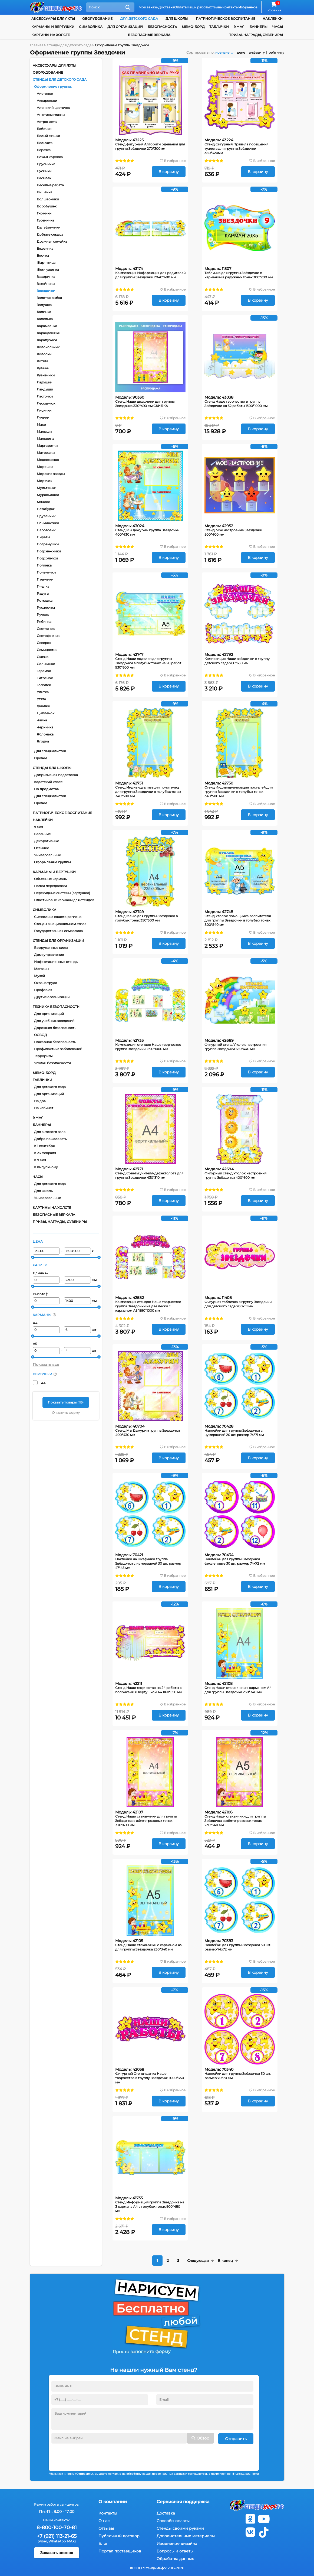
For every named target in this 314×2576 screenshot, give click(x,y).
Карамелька (47, 326)
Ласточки (45, 396)
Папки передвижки (50, 886)
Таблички (219, 27)
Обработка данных (175, 2558)
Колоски (44, 354)
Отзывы (216, 7)
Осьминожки (48, 523)
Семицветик (47, 650)
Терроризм (43, 1056)
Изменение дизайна (177, 2543)
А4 (35, 1323)
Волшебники (48, 199)
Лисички (44, 410)
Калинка (44, 312)
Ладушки (44, 382)
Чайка (42, 720)
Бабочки (44, 129)
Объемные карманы (50, 879)
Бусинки (44, 171)
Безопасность (162, 27)
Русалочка (46, 607)
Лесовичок (46, 403)
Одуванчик (46, 516)
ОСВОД (40, 1035)
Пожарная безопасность (55, 1042)
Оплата (180, 7)
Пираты (43, 537)
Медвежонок (48, 460)
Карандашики (48, 333)
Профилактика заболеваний (58, 1049)
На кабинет (43, 1108)
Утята (41, 699)
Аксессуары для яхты (53, 19)
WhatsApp (57, 2540)
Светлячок (46, 629)
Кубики (43, 368)
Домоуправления (49, 955)
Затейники (46, 284)
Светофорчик (48, 636)
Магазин (41, 969)
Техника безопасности (56, 1007)
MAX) (71, 2540)
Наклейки (273, 19)
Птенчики (45, 579)
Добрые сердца (50, 234)
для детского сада (139, 19)
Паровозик (46, 530)
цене (241, 52)
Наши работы (198, 7)
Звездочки (46, 291)
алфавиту (257, 52)
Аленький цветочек (53, 108)
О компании (112, 2501)
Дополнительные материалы (186, 2535)
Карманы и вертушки (52, 27)
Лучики (43, 417)
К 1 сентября (44, 1146)
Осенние (41, 848)
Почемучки (46, 572)
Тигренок (45, 678)
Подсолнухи (47, 558)
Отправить (236, 2438)
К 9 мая (40, 1160)
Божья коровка (50, 157)
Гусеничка (45, 220)
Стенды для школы (52, 768)
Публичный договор (119, 2535)
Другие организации (52, 997)
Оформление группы (52, 86)
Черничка (45, 727)
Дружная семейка (52, 241)
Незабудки (46, 509)
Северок (44, 643)
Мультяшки (46, 488)
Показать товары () (66, 1402)
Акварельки (47, 101)
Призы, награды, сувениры (256, 35)
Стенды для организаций (58, 941)
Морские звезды (51, 474)
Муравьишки (48, 495)
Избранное (247, 7)
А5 (35, 1344)
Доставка (166, 7)
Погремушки (48, 544)
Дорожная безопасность (55, 1028)
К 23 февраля (45, 1153)
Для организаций (49, 1014)
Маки (41, 424)
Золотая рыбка (49, 298)
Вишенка (44, 192)
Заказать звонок (56, 2552)
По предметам (47, 789)
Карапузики (47, 340)
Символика (91, 27)
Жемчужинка (48, 270)
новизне (222, 52)
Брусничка (46, 164)
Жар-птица (46, 262)
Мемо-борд (193, 27)
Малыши (44, 431)
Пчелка (43, 586)
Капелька (45, 319)
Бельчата (44, 143)
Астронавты (47, 122)
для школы (177, 19)
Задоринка (46, 277)
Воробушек (47, 206)
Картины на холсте (50, 35)
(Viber (42, 2540)
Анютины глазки (51, 115)
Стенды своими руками (180, 2527)
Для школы (43, 1191)
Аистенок (45, 94)
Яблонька (45, 734)
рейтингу (276, 52)
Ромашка (44, 600)
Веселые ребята (50, 185)
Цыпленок (45, 713)
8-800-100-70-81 (57, 2527)
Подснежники (49, 551)
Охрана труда (45, 983)
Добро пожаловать (50, 1139)
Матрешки (46, 453)
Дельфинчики (48, 227)
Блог (103, 2543)
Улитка (43, 692)
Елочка (43, 255)
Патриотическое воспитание (225, 19)
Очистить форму (66, 1413)
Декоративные (46, 841)
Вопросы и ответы (175, 2550)
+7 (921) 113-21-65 (57, 2536)
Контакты (230, 7)
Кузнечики (46, 375)
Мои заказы (148, 7)
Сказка (42, 657)
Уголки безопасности (52, 1063)
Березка (44, 150)
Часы (277, 27)
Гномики (44, 213)
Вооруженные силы (51, 948)
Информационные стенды (56, 962)
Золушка (44, 305)
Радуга (43, 593)
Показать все (46, 1364)
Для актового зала (49, 1132)
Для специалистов (50, 751)
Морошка (45, 467)
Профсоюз (43, 990)
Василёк (44, 178)
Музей (39, 976)
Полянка (44, 565)
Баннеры (258, 27)
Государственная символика (58, 931)
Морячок (44, 481)
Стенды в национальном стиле (60, 924)
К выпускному (46, 1167)
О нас (104, 2520)
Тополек (44, 685)
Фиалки (43, 706)
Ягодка (43, 741)
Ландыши (45, 389)
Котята (42, 361)
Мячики (43, 502)
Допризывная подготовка (56, 775)
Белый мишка (48, 136)
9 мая (38, 827)
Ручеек (43, 615)
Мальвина (45, 439)
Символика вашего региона (57, 917)
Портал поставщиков (119, 2550)
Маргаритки (47, 446)
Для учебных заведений (54, 1021)
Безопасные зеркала (149, 35)
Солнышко (46, 664)
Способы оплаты (173, 2520)
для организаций (125, 27)
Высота (40, 1294)
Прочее (40, 758)
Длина (40, 1273)
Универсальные (47, 855)
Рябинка (44, 622)
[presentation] (92, 2454)
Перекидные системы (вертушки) (62, 893)
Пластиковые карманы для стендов (64, 900)
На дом (40, 1101)
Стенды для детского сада (60, 79)
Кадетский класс (48, 782)
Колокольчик (48, 347)
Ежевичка (45, 248)
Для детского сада (50, 1087)
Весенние (42, 834)
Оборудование (97, 19)
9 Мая (239, 27)
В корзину (168, 171)
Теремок (44, 671)
